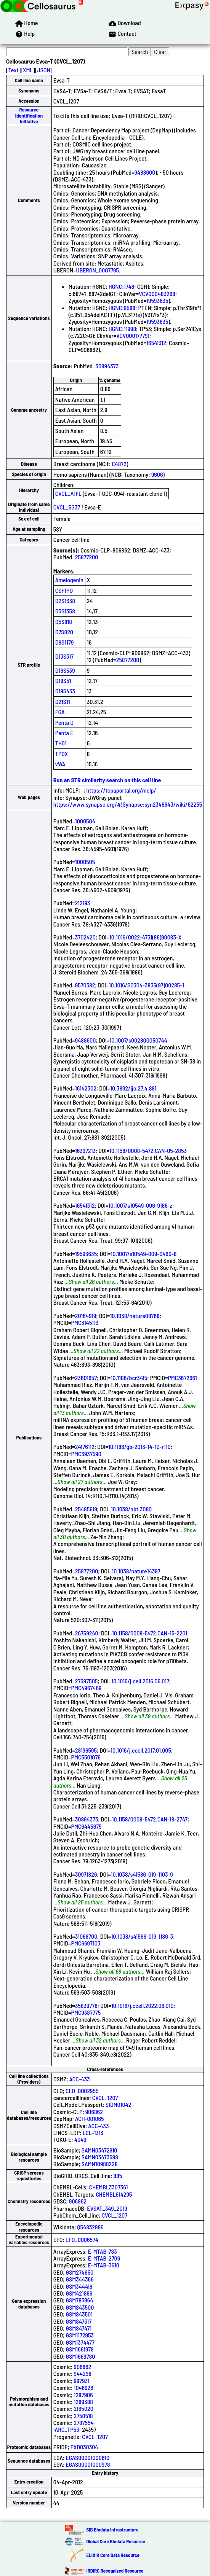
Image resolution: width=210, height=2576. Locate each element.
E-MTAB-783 (102, 2251)
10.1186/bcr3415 (129, 1377)
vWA (60, 763)
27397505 (86, 1680)
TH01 (61, 743)
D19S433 (65, 690)
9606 (157, 474)
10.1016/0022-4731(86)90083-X (145, 937)
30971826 (86, 1874)
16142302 (85, 1088)
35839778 (86, 2005)
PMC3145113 (85, 1322)
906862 (94, 2111)
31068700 (86, 1936)
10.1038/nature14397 (136, 1571)
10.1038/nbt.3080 (131, 1508)
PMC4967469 (86, 1687)
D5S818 (63, 621)
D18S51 (63, 680)
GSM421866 (79, 2293)
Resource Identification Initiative (29, 115)
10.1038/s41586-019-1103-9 (142, 1874)
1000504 (85, 821)
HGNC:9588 (122, 307)
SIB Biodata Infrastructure (113, 2530)
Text (13, 69)
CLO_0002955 (82, 2090)
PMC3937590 (86, 1453)
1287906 (83, 2394)
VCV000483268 (157, 293)
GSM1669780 (80, 2356)
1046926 (83, 2387)
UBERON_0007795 (97, 270)
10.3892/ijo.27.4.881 (133, 1088)
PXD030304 (84, 2446)
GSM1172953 (80, 2335)
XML (28, 69)
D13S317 (64, 656)
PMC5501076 (86, 1757)
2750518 (83, 2415)
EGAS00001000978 (88, 2464)
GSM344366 (80, 2279)
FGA (60, 711)
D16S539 (65, 670)
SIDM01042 (118, 2104)
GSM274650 (80, 2272)
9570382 (85, 985)
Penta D (64, 722)
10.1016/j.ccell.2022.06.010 (142, 2005)
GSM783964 (79, 2300)
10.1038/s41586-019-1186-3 (142, 1936)
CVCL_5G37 (66, 507)
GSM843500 (80, 2307)
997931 (81, 2380)
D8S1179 (64, 642)
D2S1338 (65, 600)
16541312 (156, 342)
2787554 (83, 2422)
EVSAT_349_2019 (107, 2208)
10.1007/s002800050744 (138, 1040)
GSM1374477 (80, 2342)
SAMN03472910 (99, 2150)
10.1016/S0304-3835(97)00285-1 (146, 985)
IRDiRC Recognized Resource (115, 2571)
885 (118, 2175)
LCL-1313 (93, 2132)
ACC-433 (79, 2078)
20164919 (85, 1315)
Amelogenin (69, 579)
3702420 (85, 937)
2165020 (83, 2408)
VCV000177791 (132, 335)
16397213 (85, 1150)
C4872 (119, 463)
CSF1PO (64, 590)
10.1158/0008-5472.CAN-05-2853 (148, 1150)
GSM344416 (79, 2286)
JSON (43, 69)
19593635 (157, 300)
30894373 (107, 365)
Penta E (64, 732)
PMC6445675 (86, 1826)
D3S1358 (65, 611)
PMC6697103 (86, 1943)
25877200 (86, 556)
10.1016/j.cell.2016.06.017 (140, 1680)
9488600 (145, 172)
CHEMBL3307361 (108, 2187)
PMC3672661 (182, 1377)
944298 (82, 2373)
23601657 (86, 1377)
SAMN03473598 (100, 2156)
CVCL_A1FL (68, 493)
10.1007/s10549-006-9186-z (140, 1205)
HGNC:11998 (122, 328)
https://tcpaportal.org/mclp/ (121, 790)
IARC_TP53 (66, 2429)
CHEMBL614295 (114, 2194)
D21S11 (62, 701)
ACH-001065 (89, 2118)
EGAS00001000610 (87, 2457)
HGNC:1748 (122, 286)
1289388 (83, 2401)
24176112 (85, 1446)
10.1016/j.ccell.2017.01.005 (141, 1750)
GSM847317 (79, 2321)
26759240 (86, 1633)
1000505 (85, 861)
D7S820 (64, 631)
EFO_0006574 (82, 2239)
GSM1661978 (80, 2349)
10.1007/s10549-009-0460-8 (143, 1253)
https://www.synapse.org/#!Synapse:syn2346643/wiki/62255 (127, 804)
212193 (82, 902)
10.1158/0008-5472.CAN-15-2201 (150, 1633)
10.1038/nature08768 (134, 1315)
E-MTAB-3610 (103, 2265)
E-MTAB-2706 (104, 2258)
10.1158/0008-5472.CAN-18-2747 (150, 1819)
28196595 (86, 1750)
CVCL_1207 (105, 2097)
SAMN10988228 (100, 2163)
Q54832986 (90, 2227)
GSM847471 (79, 2328)
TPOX (61, 753)
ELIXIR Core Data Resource (113, 2555)
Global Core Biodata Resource (116, 2541)
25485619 (86, 1508)
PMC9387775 (86, 2012)
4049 (80, 2139)
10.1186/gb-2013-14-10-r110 (139, 1446)
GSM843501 (79, 2314)
